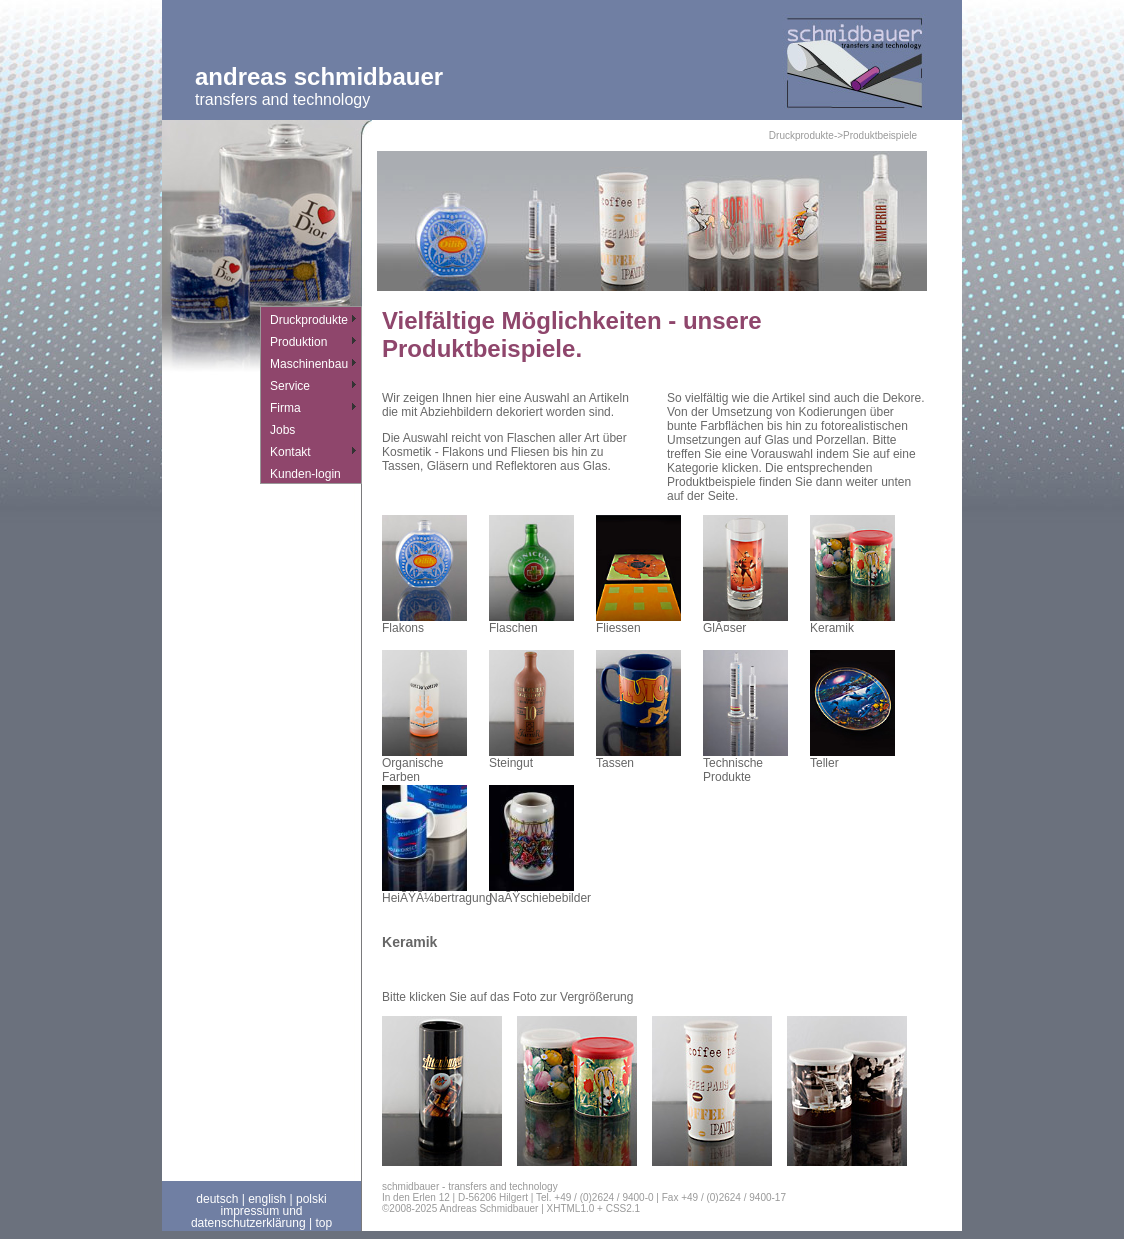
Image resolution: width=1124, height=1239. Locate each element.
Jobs (282, 430)
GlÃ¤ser (745, 622)
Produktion (298, 342)
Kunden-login (305, 474)
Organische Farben (424, 764)
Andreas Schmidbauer (319, 76)
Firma (285, 408)
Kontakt (290, 452)
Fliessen (638, 622)
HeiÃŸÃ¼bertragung (437, 892)
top (323, 1223)
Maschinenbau (309, 364)
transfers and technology (282, 99)
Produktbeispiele (880, 135)
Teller (852, 757)
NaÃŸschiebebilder (540, 892)
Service (290, 386)
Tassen (638, 757)
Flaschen (531, 622)
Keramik (852, 622)
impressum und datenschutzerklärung (248, 1217)
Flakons (424, 622)
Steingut (531, 757)
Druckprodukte (309, 320)
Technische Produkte (745, 764)
